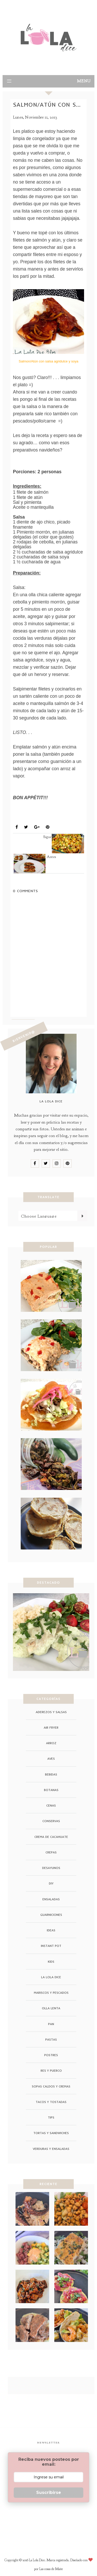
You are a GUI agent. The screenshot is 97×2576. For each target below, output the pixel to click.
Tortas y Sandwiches (51, 2133)
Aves (51, 1758)
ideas (51, 1930)
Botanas (51, 1790)
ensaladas (51, 1899)
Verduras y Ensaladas (51, 2149)
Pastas (51, 2039)
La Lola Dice (51, 1977)
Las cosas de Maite (51, 2569)
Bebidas (51, 1774)
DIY (51, 1883)
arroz (51, 1743)
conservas (51, 1821)
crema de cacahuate (51, 1837)
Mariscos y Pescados (38, 815)
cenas (51, 1805)
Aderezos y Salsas (51, 1712)
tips (51, 2117)
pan (51, 2024)
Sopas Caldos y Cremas (51, 2086)
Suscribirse (48, 2492)
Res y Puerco (51, 2070)
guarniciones (51, 1915)
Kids (51, 1961)
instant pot (51, 1946)
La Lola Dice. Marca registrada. (49, 2560)
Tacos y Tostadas (51, 2102)
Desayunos (51, 1868)
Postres (51, 2055)
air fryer (51, 1727)
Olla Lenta (51, 2008)
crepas (51, 1852)
